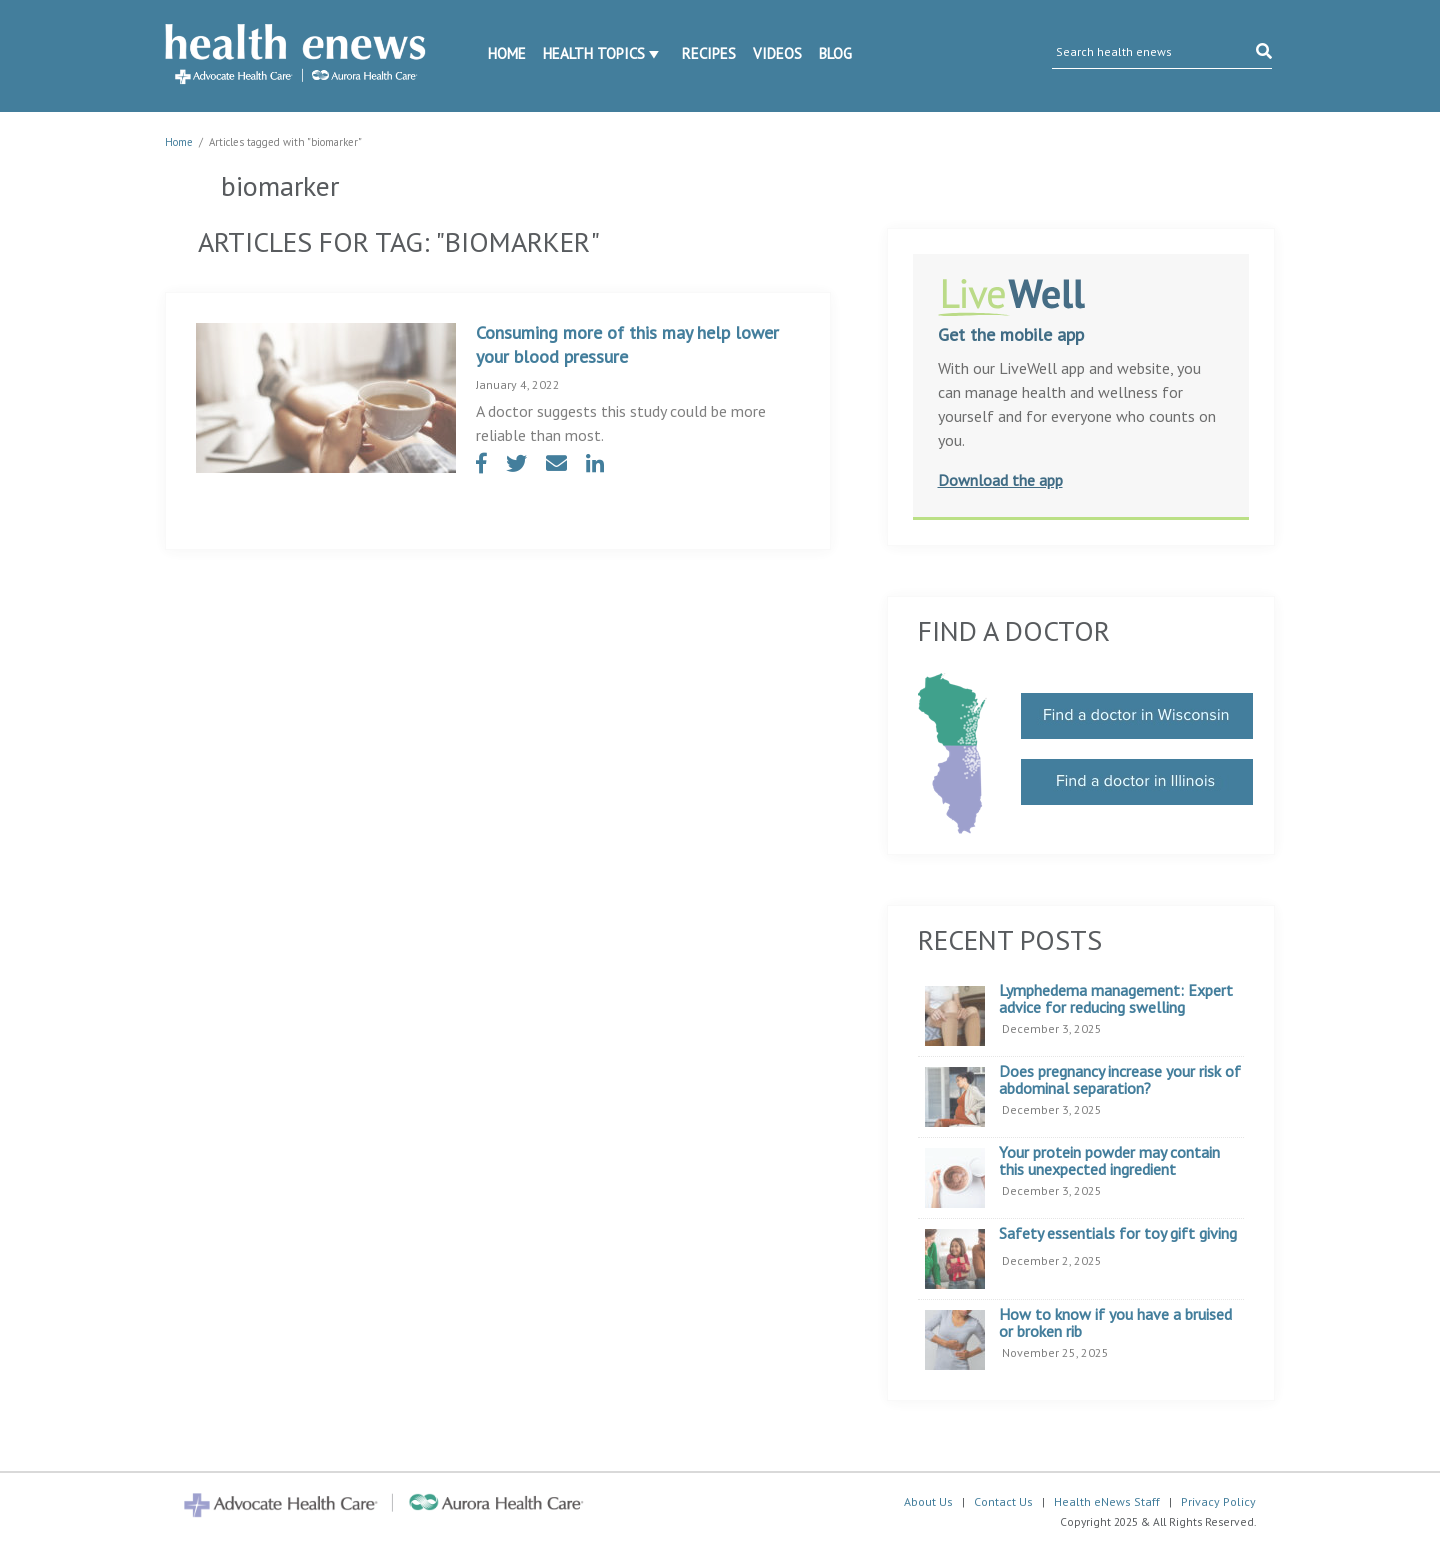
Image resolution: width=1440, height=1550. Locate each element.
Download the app (1000, 480)
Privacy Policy (1218, 1501)
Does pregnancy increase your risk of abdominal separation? (1120, 1080)
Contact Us (1003, 1501)
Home (507, 53)
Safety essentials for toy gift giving (1118, 1234)
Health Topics (594, 53)
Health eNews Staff (1107, 1501)
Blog (835, 53)
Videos (777, 53)
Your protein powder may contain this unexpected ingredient (1109, 1161)
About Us (928, 1501)
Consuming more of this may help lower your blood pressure (627, 344)
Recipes (709, 53)
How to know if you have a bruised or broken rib (1115, 1323)
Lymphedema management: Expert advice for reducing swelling (1116, 999)
